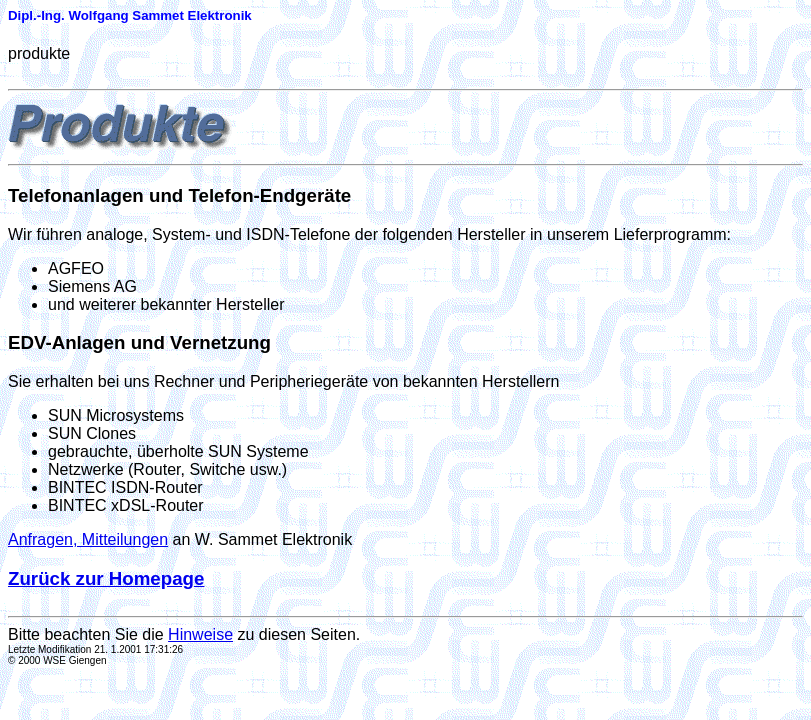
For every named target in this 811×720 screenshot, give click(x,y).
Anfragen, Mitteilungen (88, 539)
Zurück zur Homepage (106, 578)
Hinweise (200, 634)
